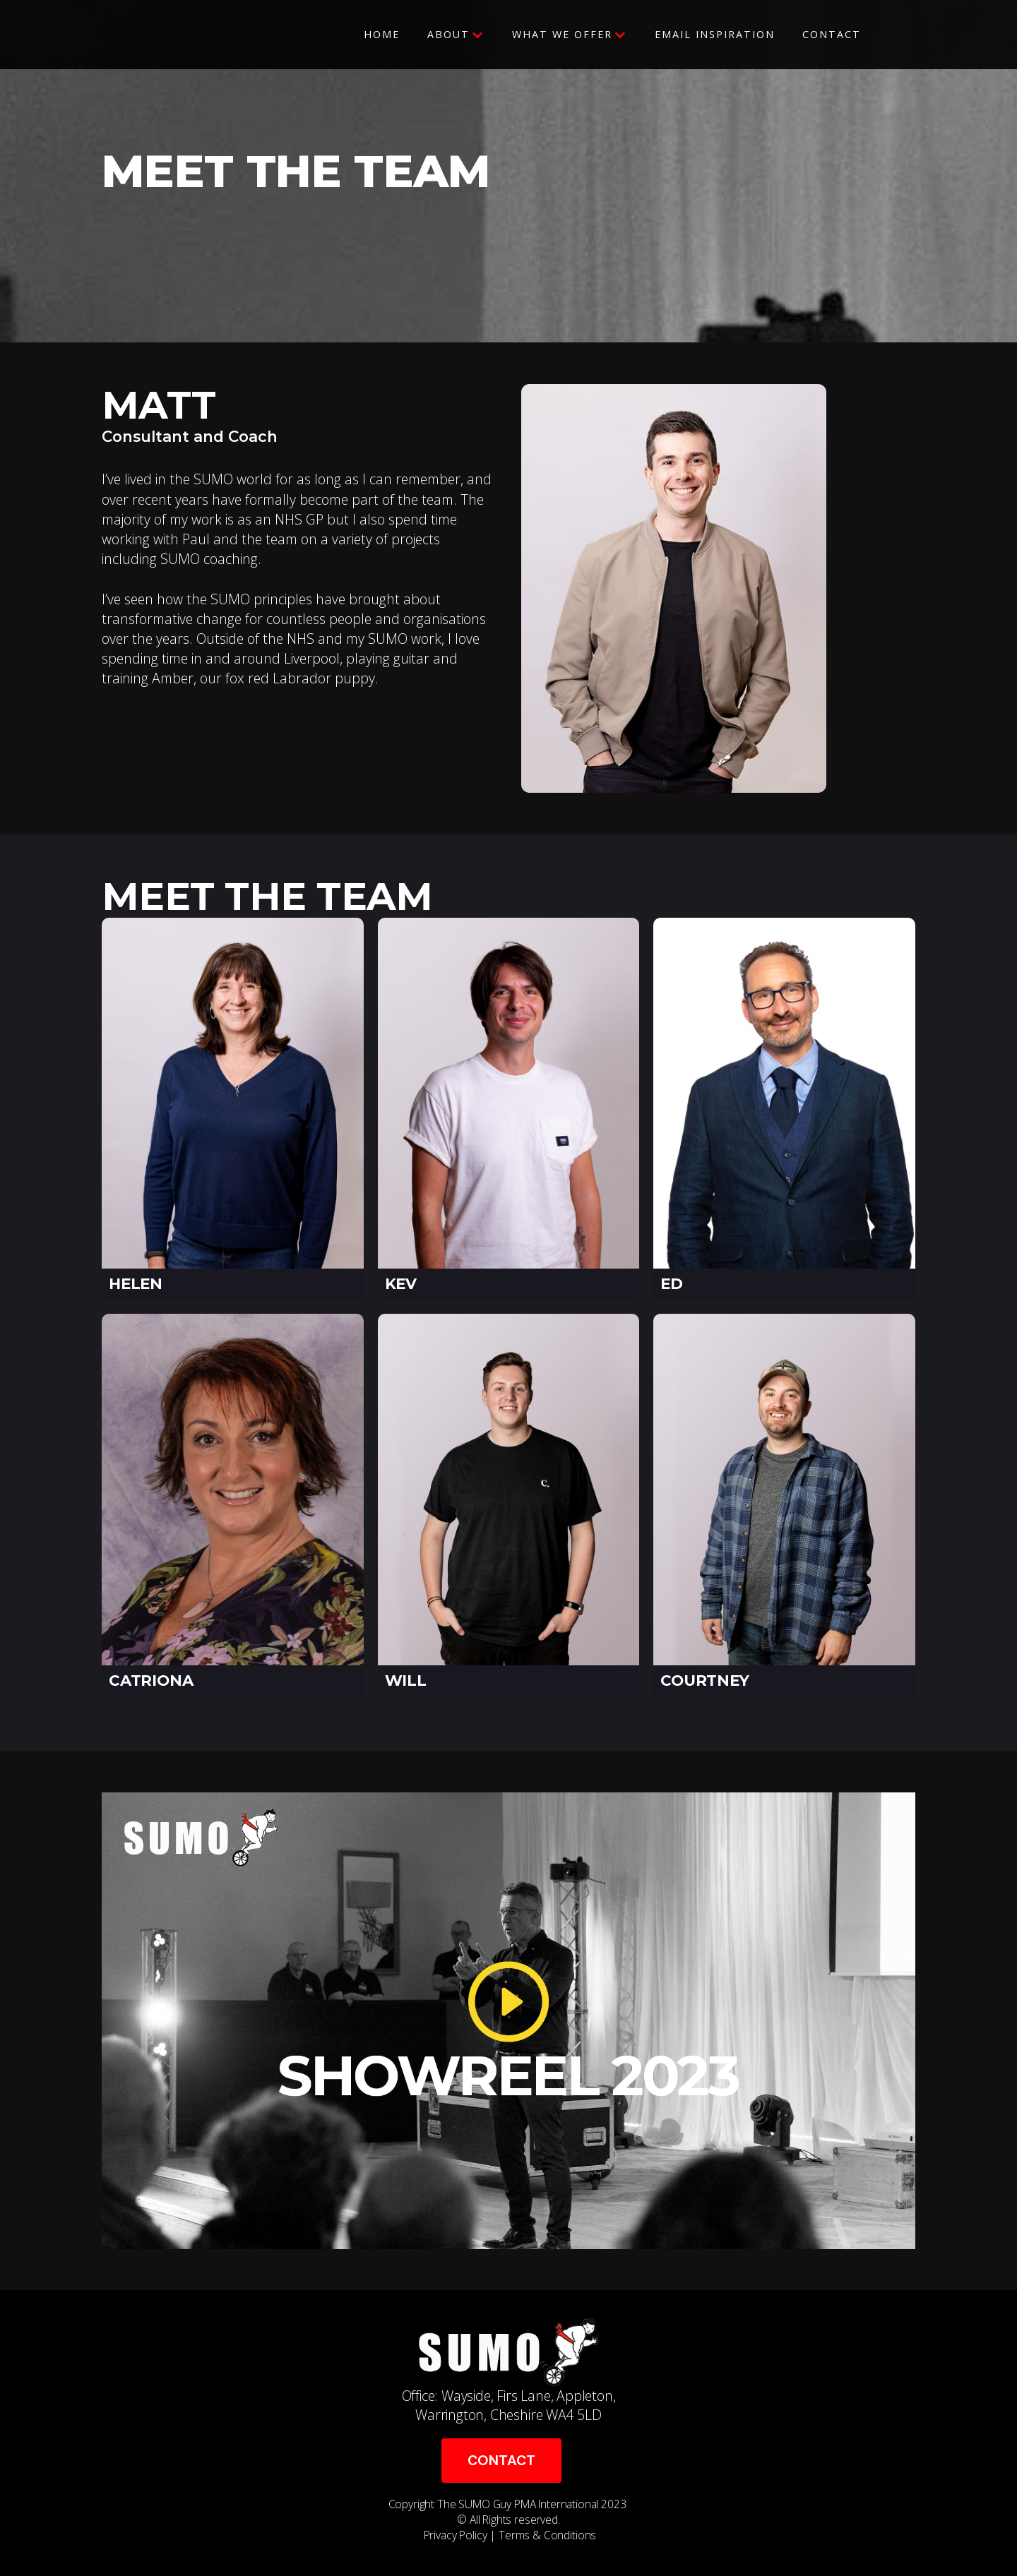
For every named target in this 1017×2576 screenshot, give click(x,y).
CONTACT (501, 2460)
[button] (455, 34)
